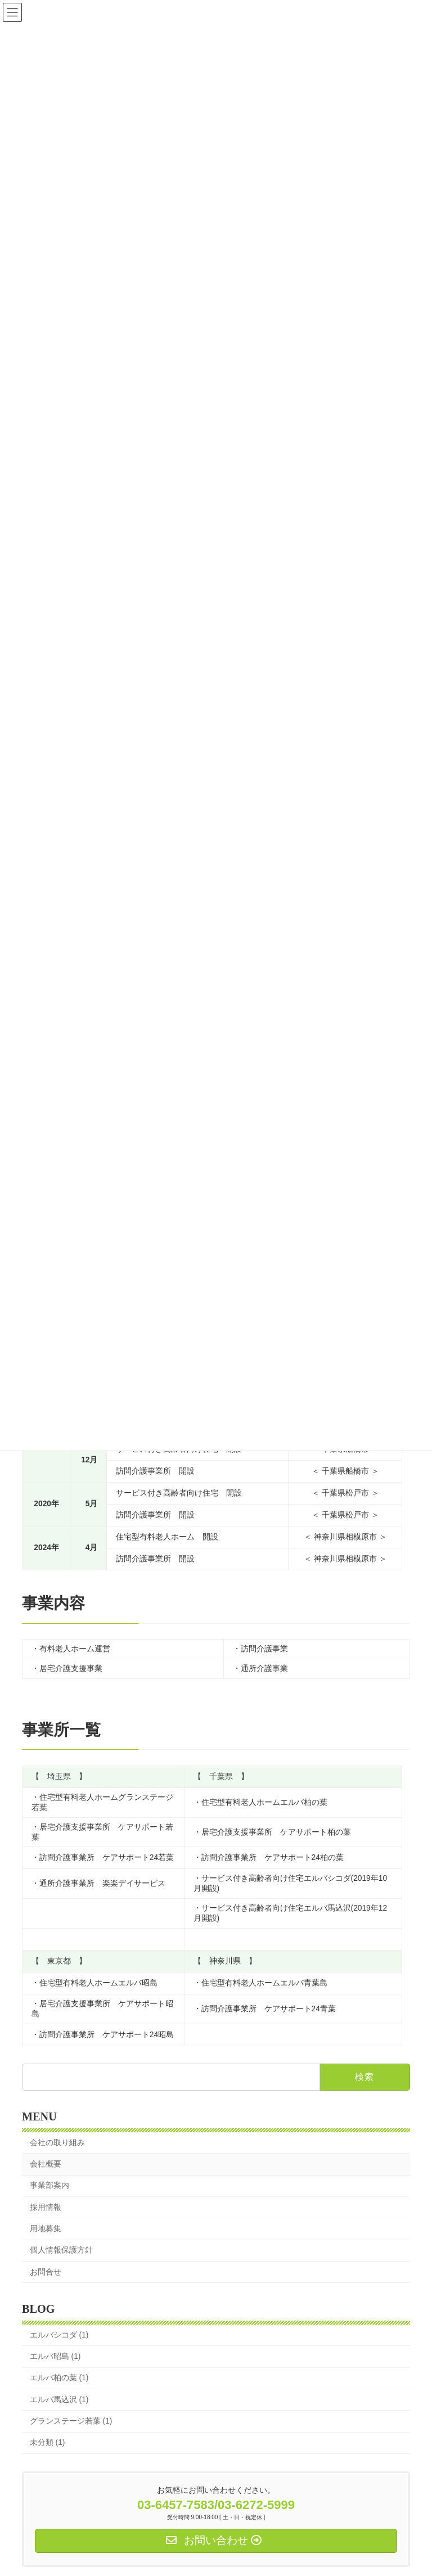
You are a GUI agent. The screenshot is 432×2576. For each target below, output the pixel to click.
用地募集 (45, 2228)
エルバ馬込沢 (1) (59, 2399)
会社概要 (45, 2164)
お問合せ (45, 2272)
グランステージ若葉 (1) (71, 2421)
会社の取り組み (57, 2142)
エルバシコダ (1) (59, 2335)
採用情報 (45, 2207)
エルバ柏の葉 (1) (59, 2378)
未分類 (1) (47, 2442)
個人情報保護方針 (61, 2250)
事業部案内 (49, 2186)
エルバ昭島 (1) (55, 2356)
